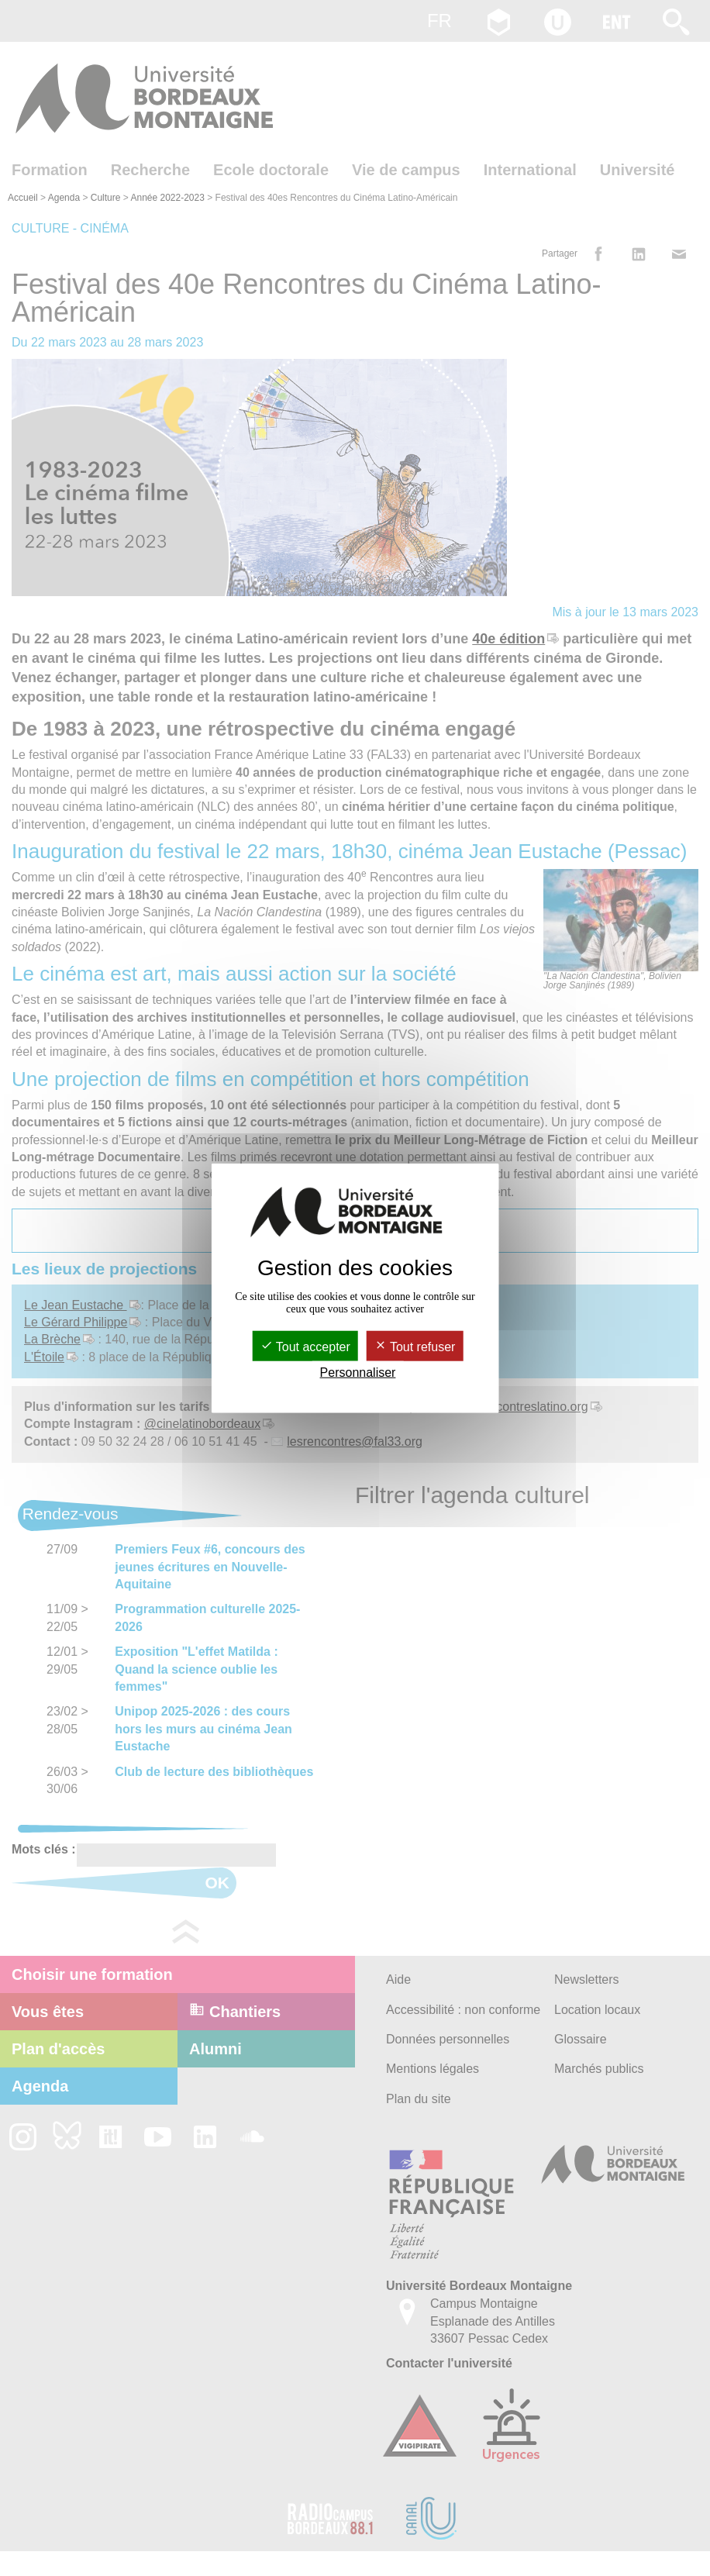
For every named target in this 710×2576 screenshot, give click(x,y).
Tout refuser (415, 1346)
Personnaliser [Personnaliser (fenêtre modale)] (358, 1372)
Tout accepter (305, 1346)
